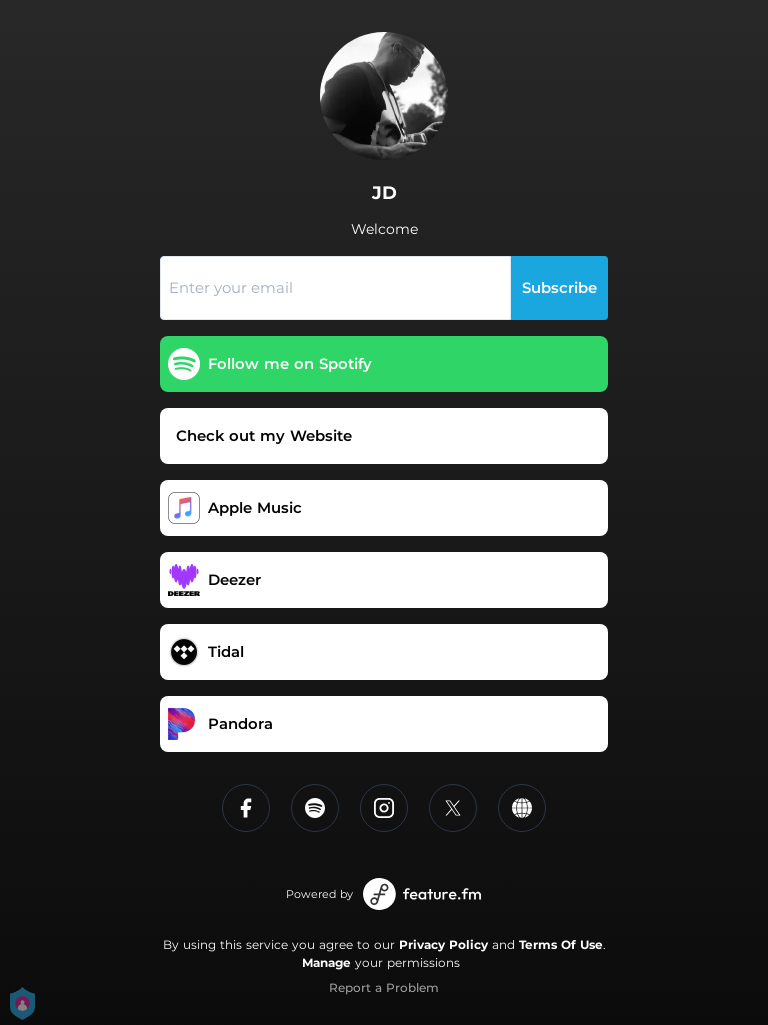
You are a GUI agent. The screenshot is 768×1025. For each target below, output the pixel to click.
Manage (326, 962)
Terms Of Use (561, 944)
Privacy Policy (443, 944)
